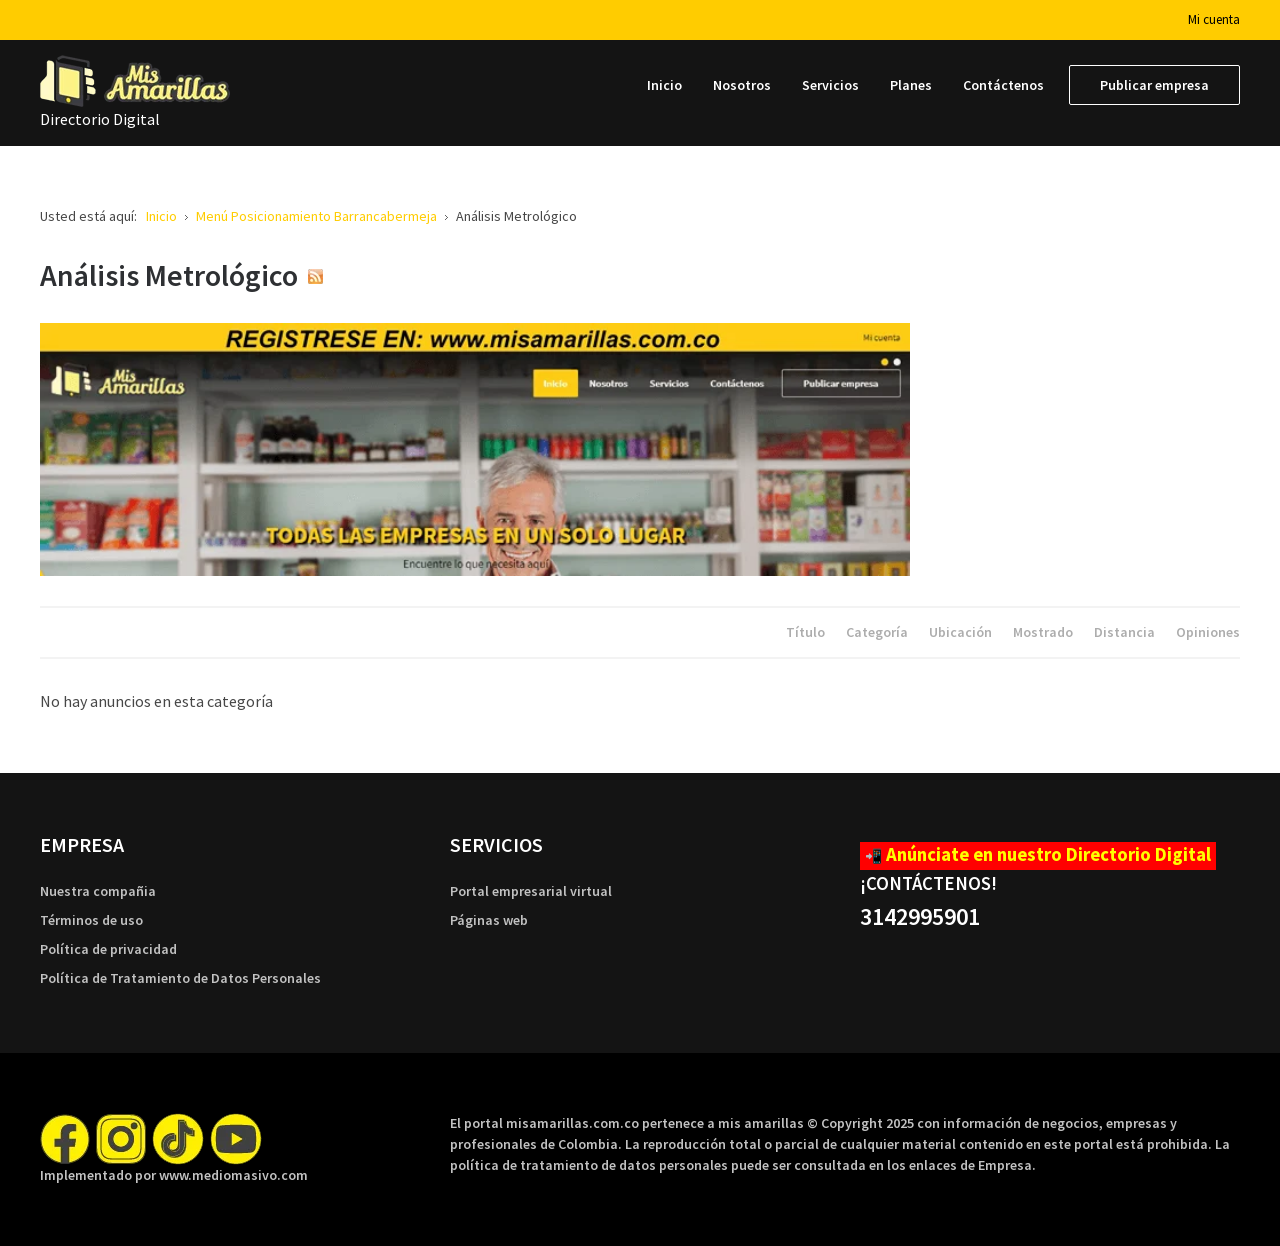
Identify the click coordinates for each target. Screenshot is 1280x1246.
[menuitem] (664, 85)
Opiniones (1208, 632)
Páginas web (489, 920)
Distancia (1126, 632)
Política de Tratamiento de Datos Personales (180, 978)
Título (807, 632)
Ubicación (962, 632)
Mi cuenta (1214, 19)
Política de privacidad (108, 949)
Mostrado (1044, 632)
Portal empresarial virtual (531, 891)
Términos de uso (91, 920)
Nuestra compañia (98, 891)
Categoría (878, 632)
